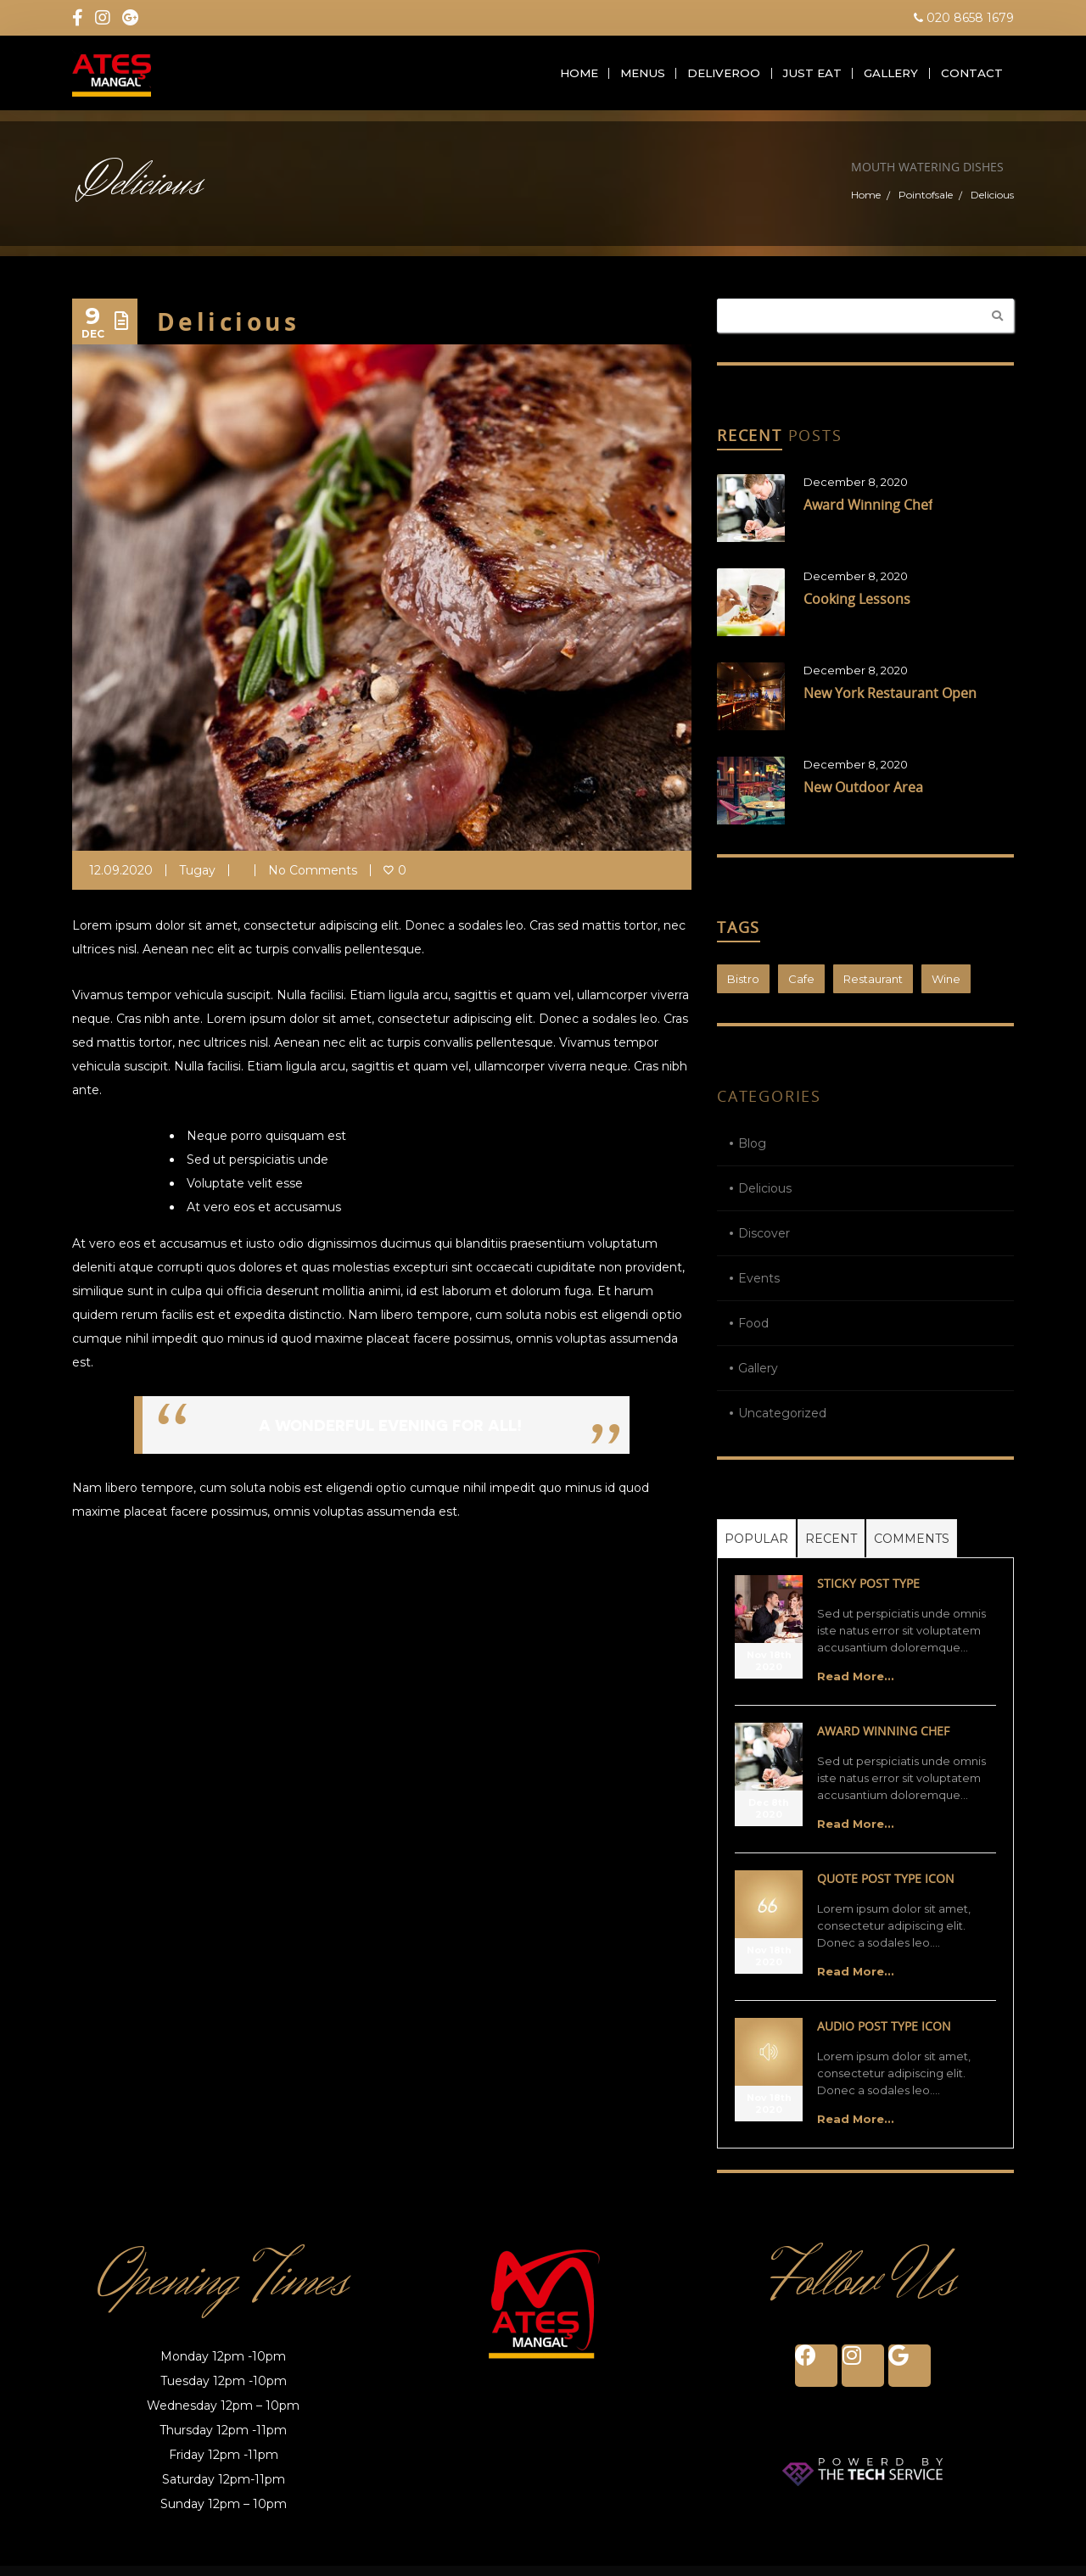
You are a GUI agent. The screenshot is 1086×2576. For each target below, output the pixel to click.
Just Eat (812, 78)
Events (759, 1288)
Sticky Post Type (868, 1593)
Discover (764, 1243)
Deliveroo (724, 78)
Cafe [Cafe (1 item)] (801, 989)
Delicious (765, 1198)
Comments (911, 1548)
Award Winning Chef (867, 515)
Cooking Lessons (856, 609)
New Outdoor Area (863, 797)
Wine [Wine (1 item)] (946, 989)
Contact (971, 78)
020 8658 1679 (964, 17)
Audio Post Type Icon (884, 2036)
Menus (641, 78)
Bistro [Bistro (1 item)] (743, 989)
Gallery (890, 78)
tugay (197, 880)
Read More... (855, 1686)
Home (573, 78)
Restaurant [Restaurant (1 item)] (873, 989)
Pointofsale (925, 204)
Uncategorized (782, 1423)
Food (753, 1333)
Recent (831, 1548)
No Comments (312, 880)
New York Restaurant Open (890, 703)
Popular (756, 1548)
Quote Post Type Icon (885, 1888)
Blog (752, 1153)
